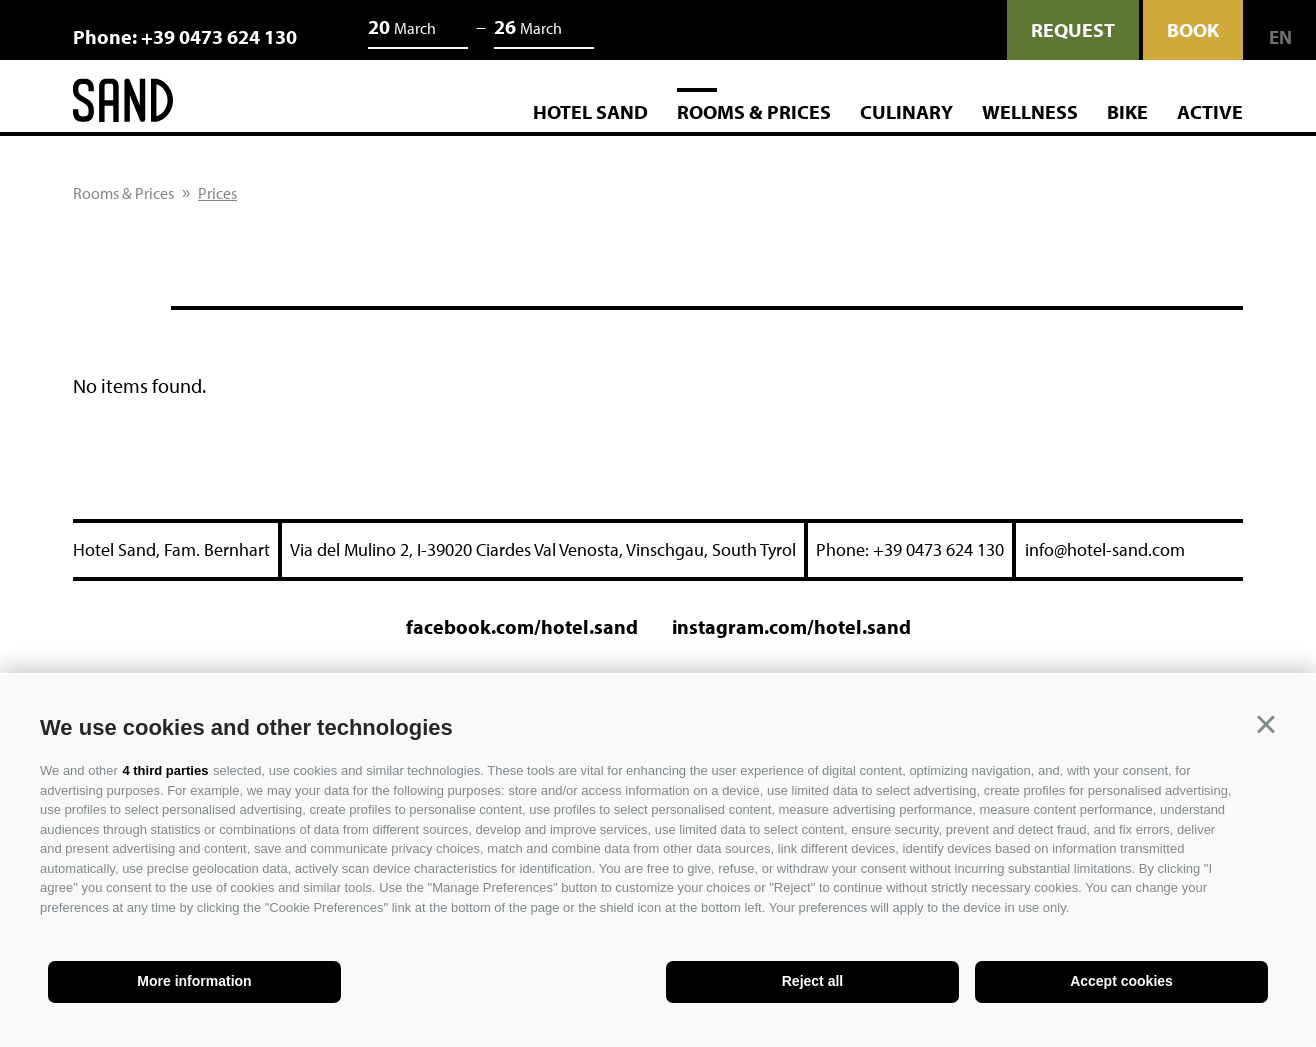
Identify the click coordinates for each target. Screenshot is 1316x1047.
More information (194, 981)
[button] (1266, 725)
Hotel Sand (590, 112)
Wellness (1030, 112)
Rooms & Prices (754, 112)
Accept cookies (1121, 981)
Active (1210, 112)
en (1280, 37)
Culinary (906, 112)
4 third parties (165, 770)
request (1073, 29)
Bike (1127, 112)
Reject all (812, 981)
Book (1193, 29)
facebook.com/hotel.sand (522, 626)
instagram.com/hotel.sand (791, 626)
